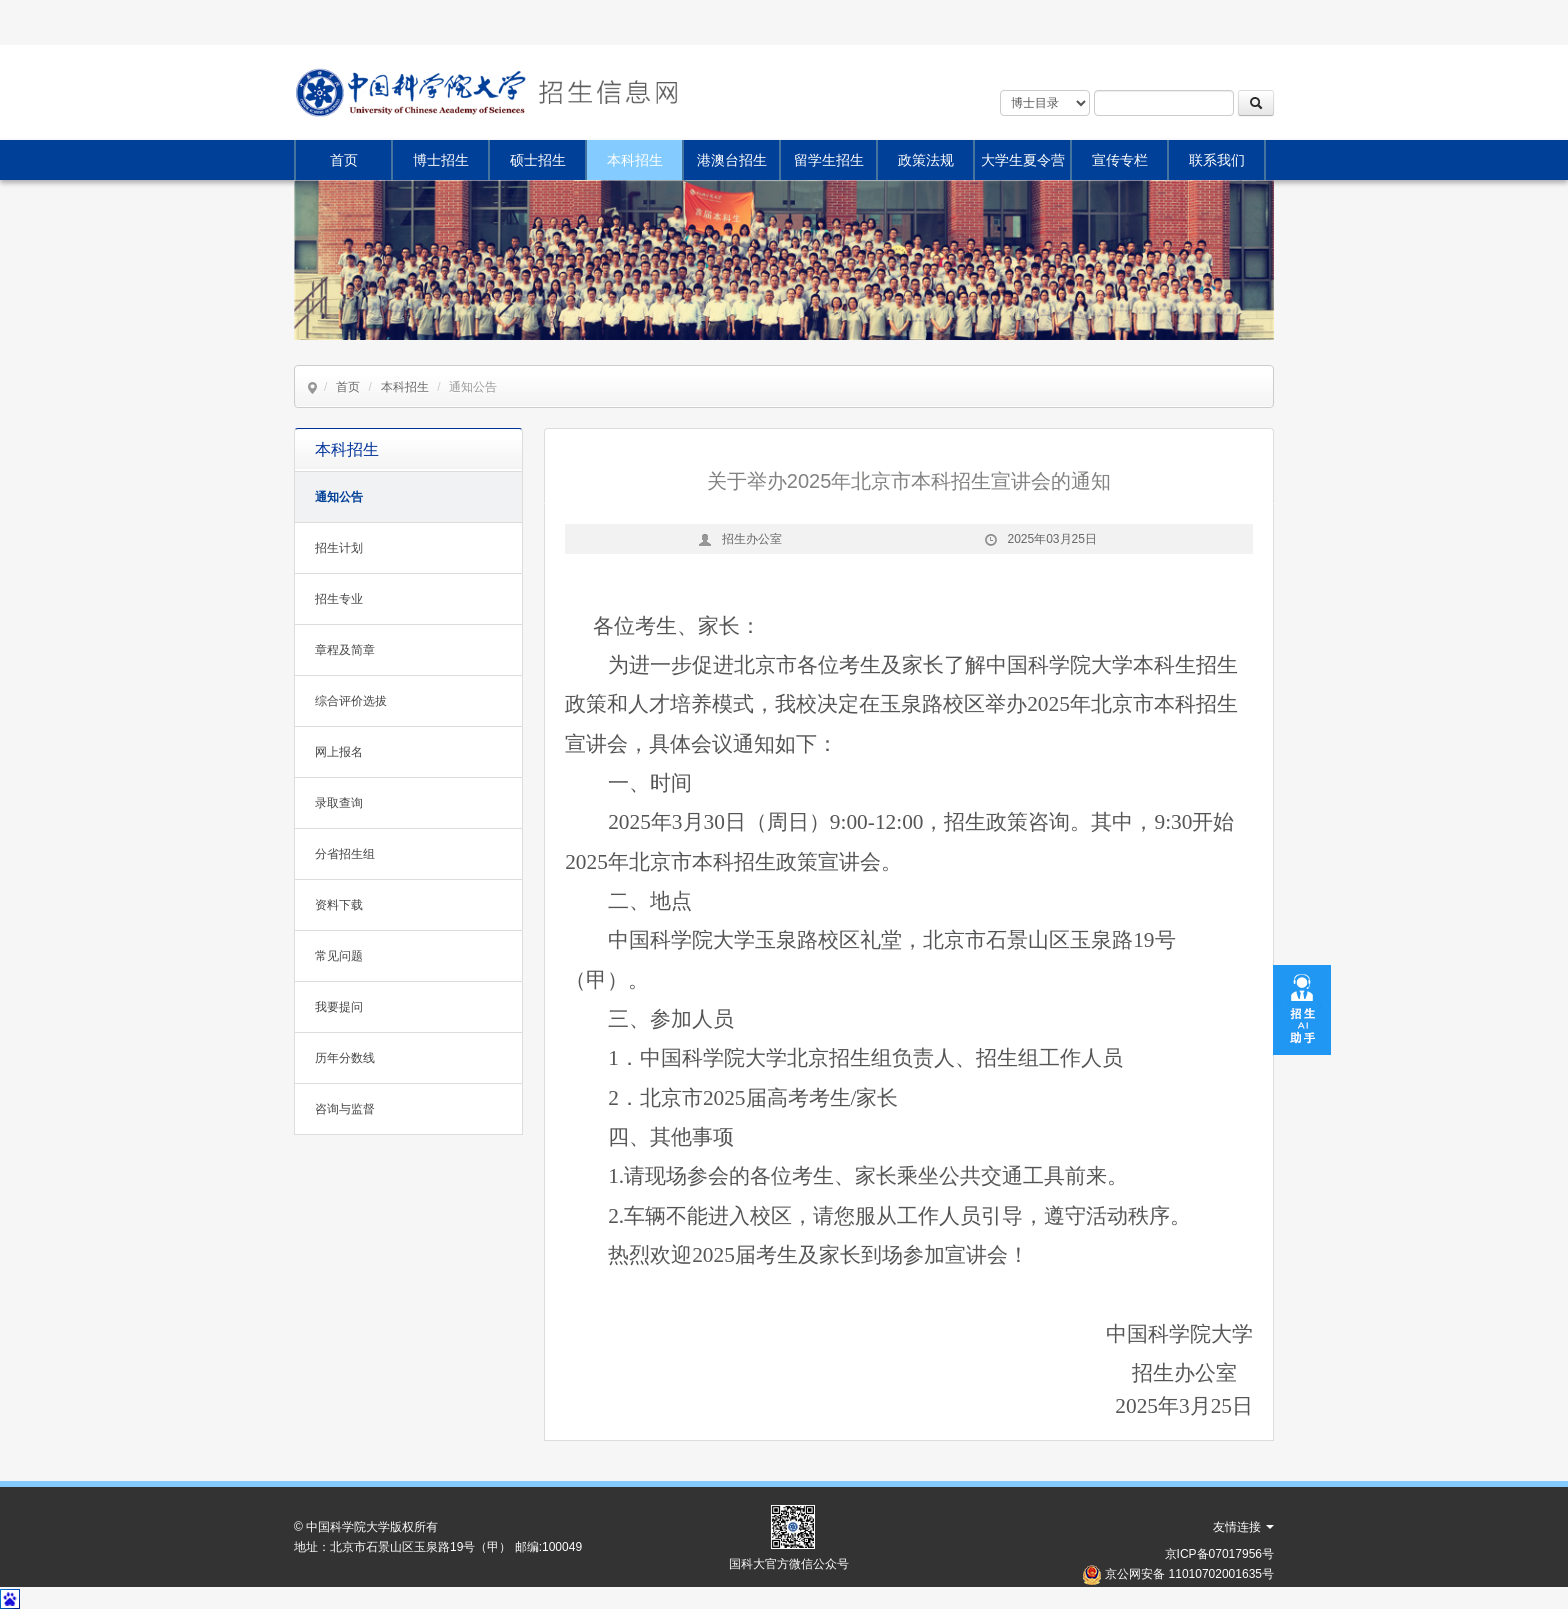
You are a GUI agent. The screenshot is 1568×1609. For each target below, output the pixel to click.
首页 (344, 160)
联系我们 (1217, 160)
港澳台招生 (732, 160)
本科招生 (635, 160)
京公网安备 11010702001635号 (1189, 1574)
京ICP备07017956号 (1219, 1554)
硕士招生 (538, 160)
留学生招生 (829, 160)
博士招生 (441, 160)
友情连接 (1243, 1527)
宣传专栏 (1120, 160)
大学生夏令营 (1023, 160)
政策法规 (926, 160)
